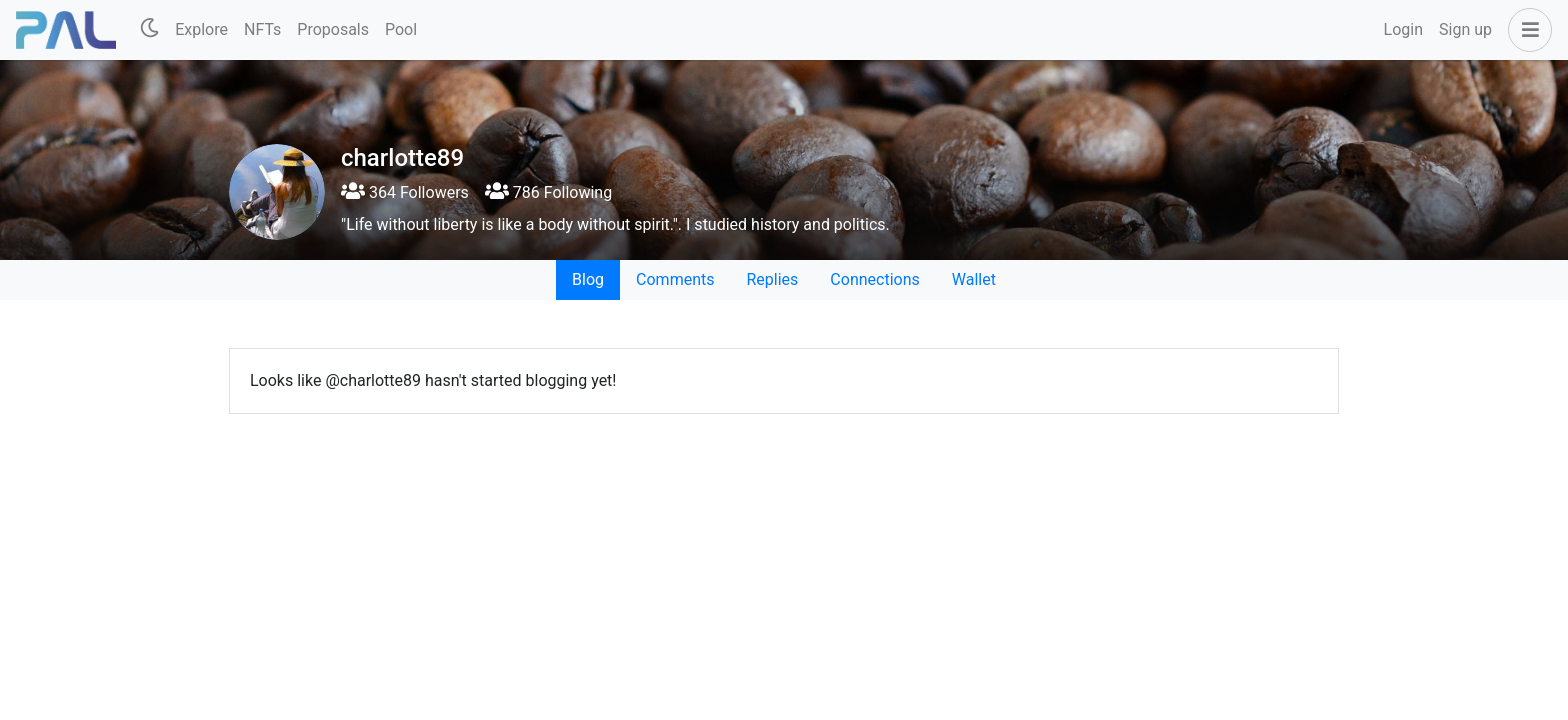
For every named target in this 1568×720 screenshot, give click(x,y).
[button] (1526, 30)
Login (1403, 29)
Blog (588, 279)
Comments (675, 279)
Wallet (974, 279)
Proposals (333, 29)
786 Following (548, 192)
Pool (401, 29)
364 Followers (405, 192)
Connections (874, 279)
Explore (201, 29)
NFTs (262, 29)
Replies (772, 279)
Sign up (1465, 29)
